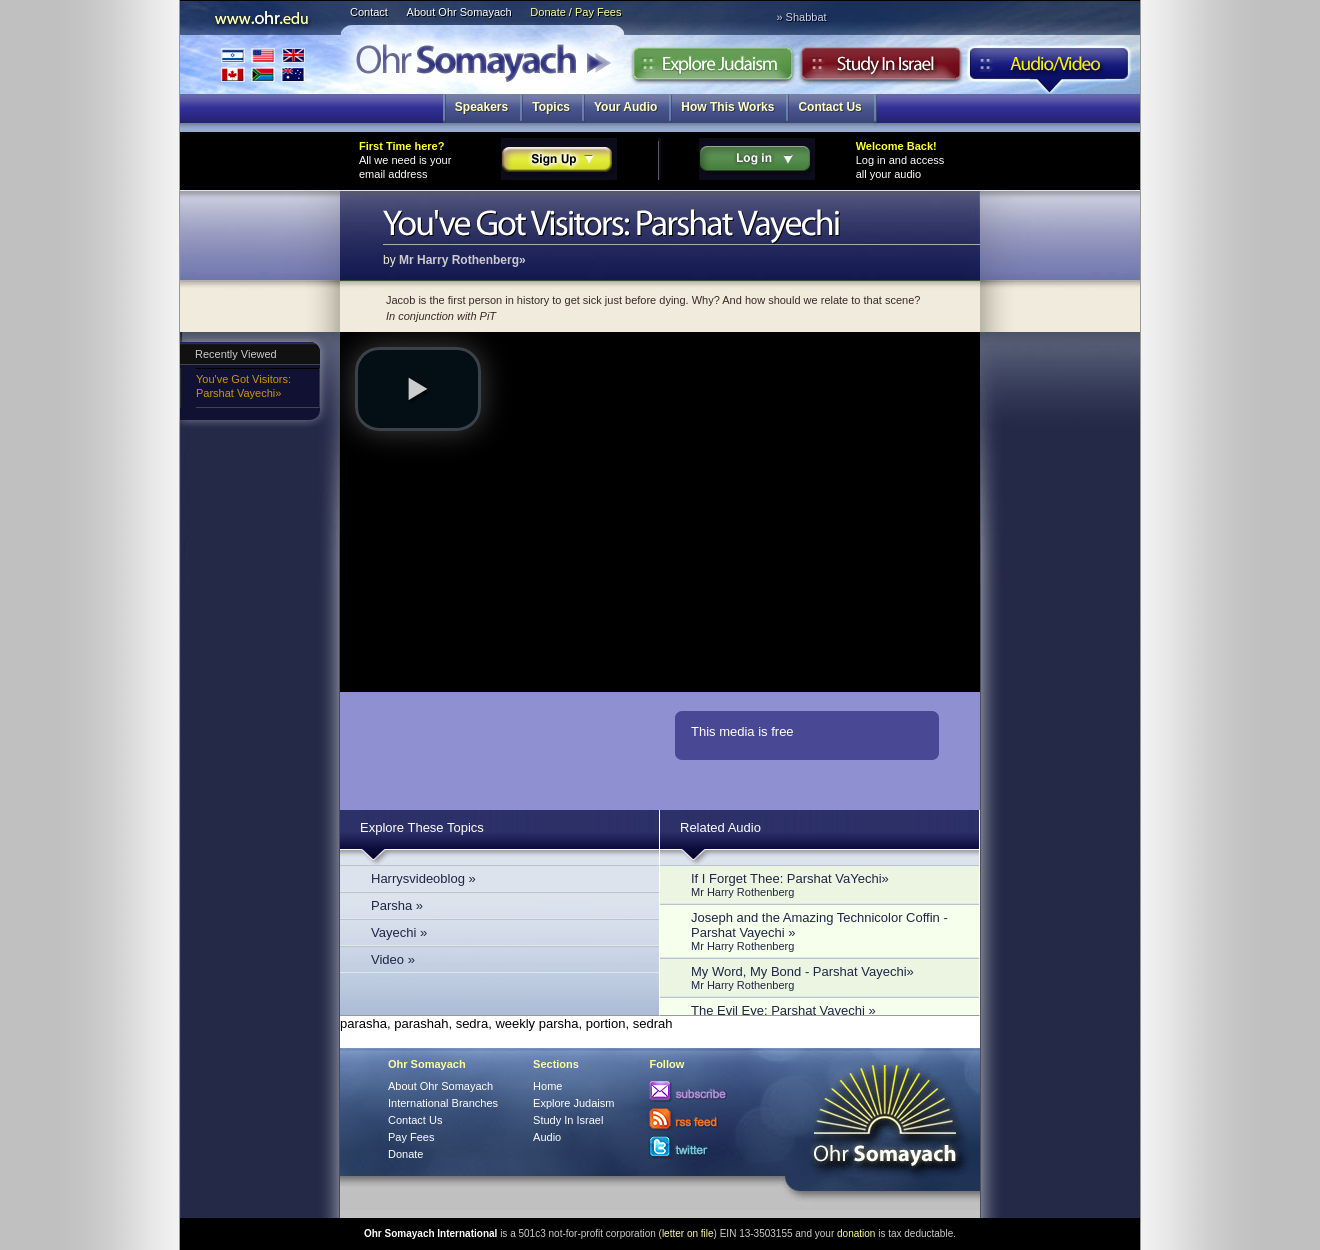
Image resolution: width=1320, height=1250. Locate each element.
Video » (393, 959)
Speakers (481, 107)
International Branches (263, 64)
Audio (1049, 69)
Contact (369, 12)
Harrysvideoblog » (423, 878)
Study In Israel (568, 1120)
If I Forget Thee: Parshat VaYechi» (825, 884)
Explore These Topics (422, 827)
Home (547, 1086)
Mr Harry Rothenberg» (462, 260)
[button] (418, 389)
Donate (405, 1154)
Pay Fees (411, 1137)
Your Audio (625, 107)
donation (856, 1233)
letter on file (688, 1233)
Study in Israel (881, 69)
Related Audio (720, 827)
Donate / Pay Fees (575, 12)
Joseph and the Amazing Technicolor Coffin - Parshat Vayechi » (825, 931)
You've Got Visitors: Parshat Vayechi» (243, 386)
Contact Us (829, 107)
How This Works (727, 107)
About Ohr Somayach (459, 12)
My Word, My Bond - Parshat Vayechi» (825, 977)
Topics (551, 107)
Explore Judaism (712, 69)
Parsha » (397, 905)
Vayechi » (399, 932)
